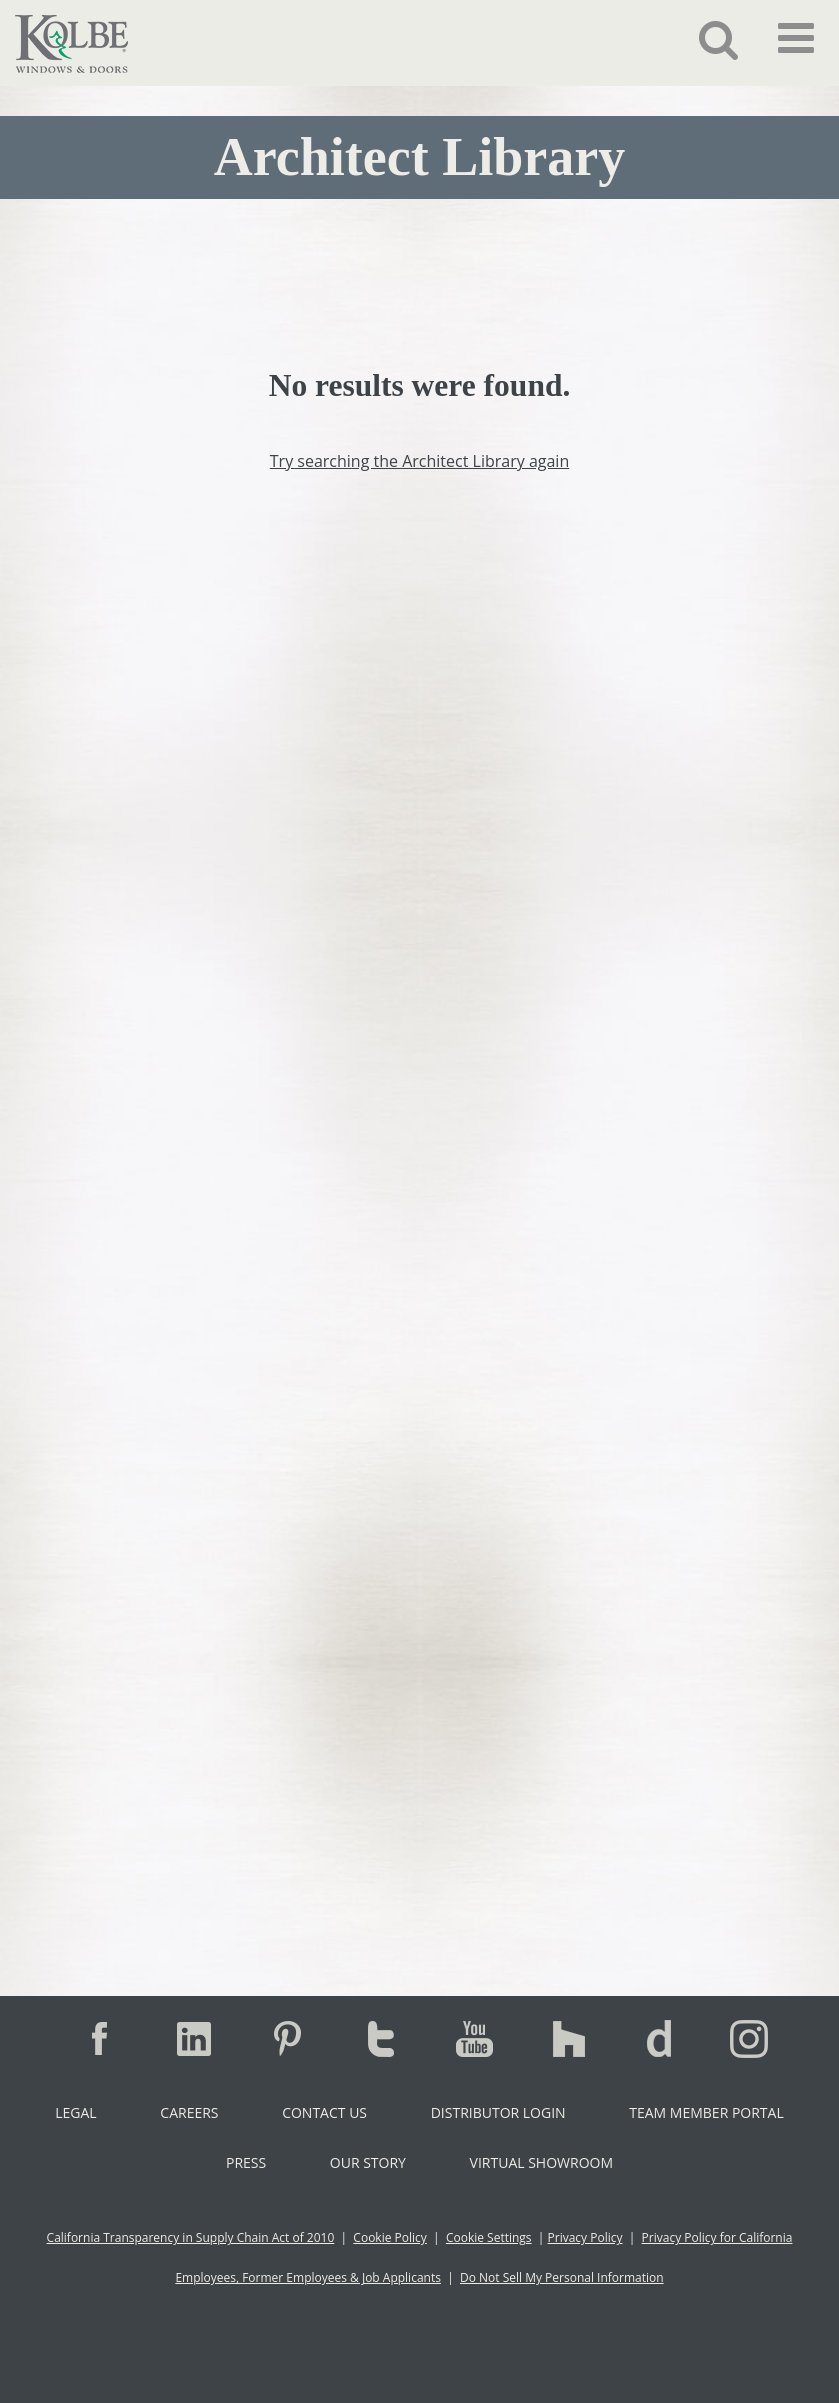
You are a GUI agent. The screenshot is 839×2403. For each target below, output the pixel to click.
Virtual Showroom (541, 2162)
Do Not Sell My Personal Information (562, 2277)
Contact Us (324, 2112)
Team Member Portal (706, 2112)
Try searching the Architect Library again (419, 461)
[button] (703, 39)
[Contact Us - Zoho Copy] (419, 1144)
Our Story (368, 2162)
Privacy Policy (585, 2237)
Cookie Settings (489, 2237)
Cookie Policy (389, 2237)
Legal (75, 2112)
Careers (189, 2112)
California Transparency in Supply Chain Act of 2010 (191, 2237)
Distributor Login (498, 2112)
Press (246, 2162)
